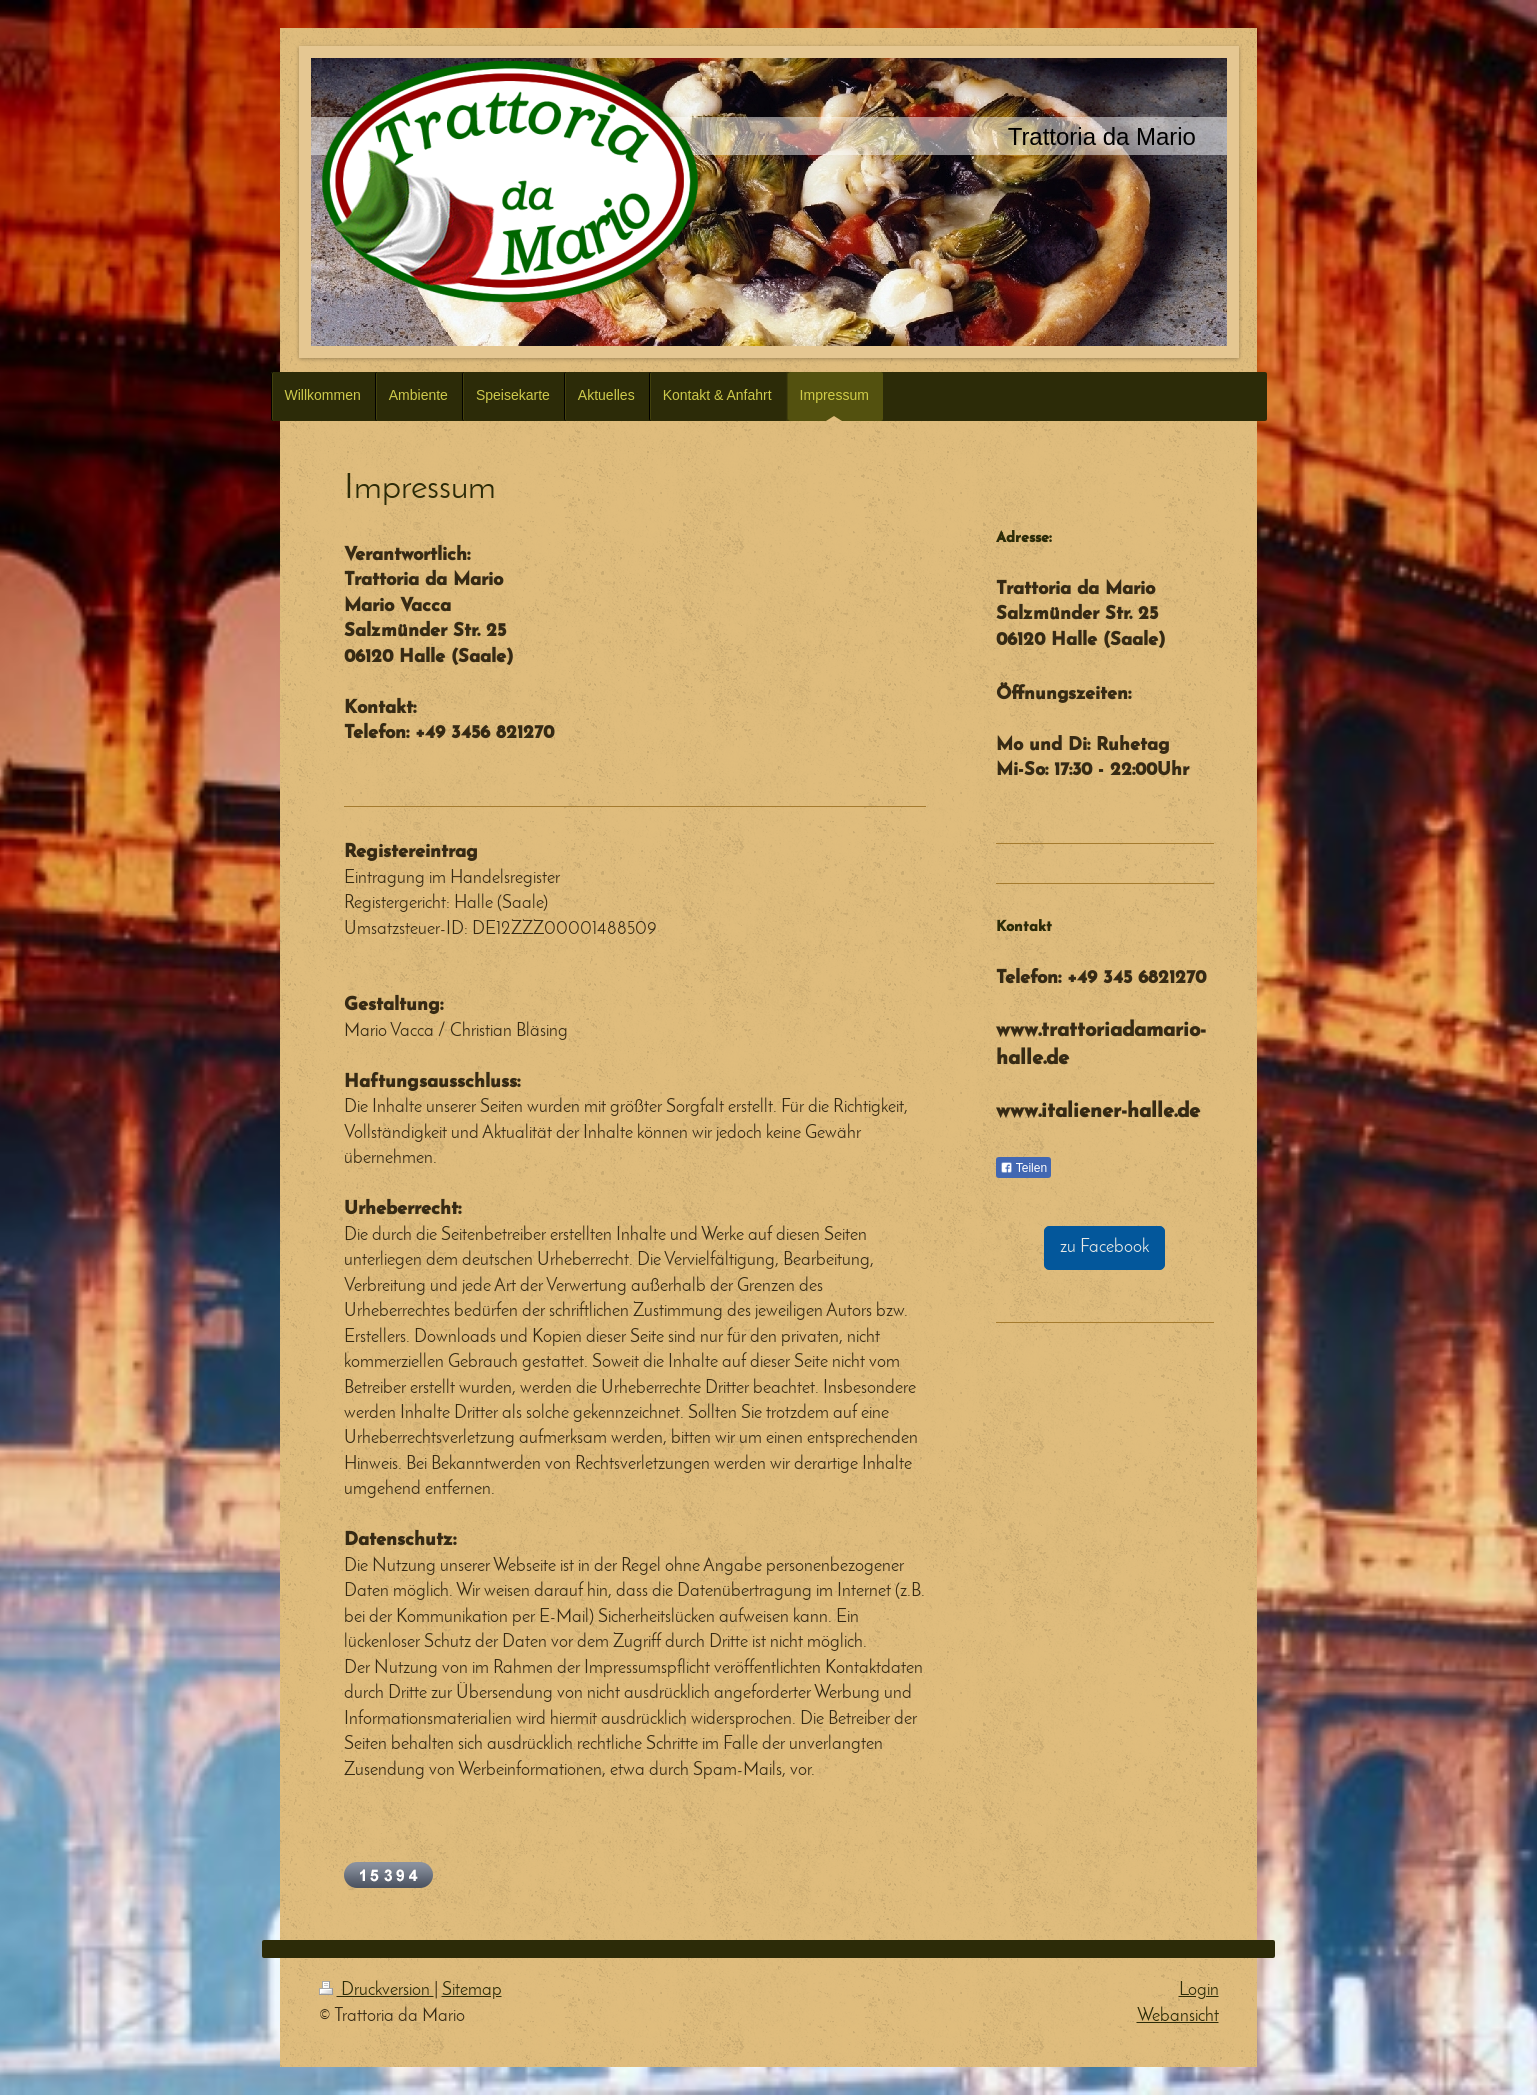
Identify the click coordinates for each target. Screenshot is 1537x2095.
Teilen (1023, 1168)
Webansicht (1178, 2016)
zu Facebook (1104, 1247)
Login (1199, 1990)
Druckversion (376, 1990)
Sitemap (472, 1990)
